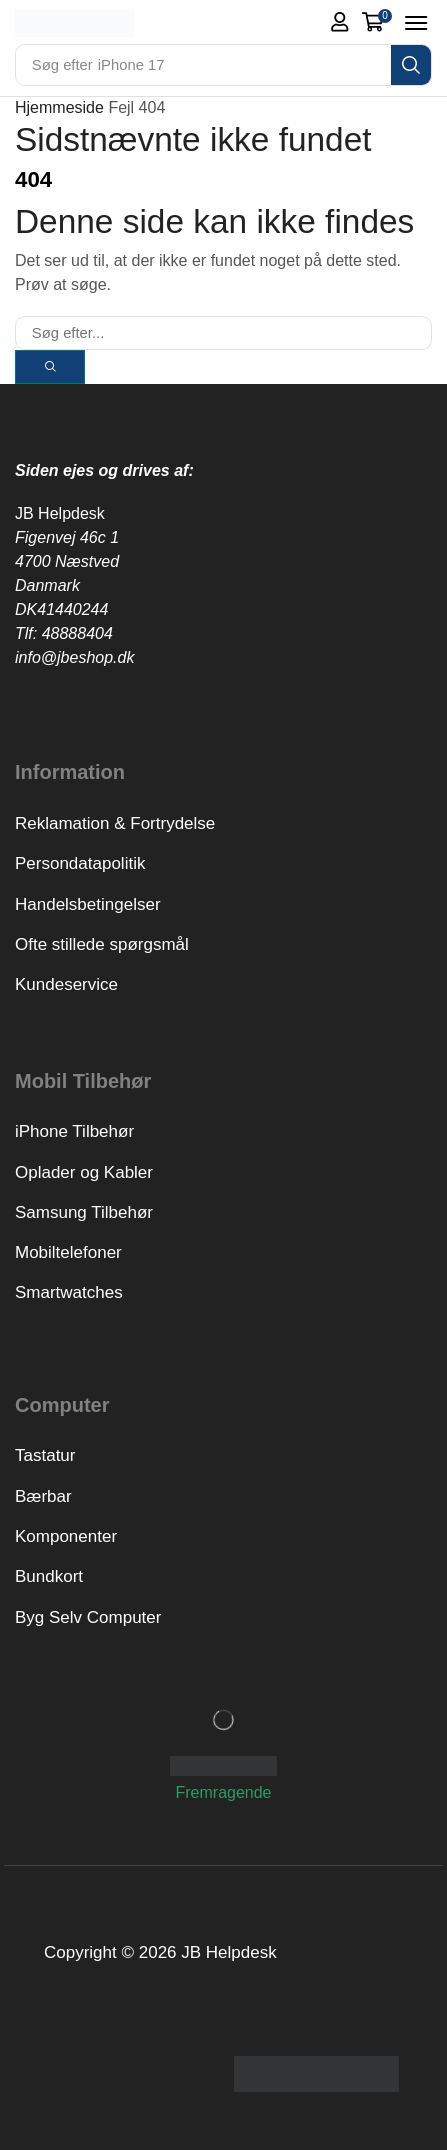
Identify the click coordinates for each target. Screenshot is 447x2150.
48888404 (77, 633)
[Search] (411, 65)
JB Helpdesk (60, 513)
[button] (340, 22)
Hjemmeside (59, 107)
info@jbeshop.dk (74, 657)
